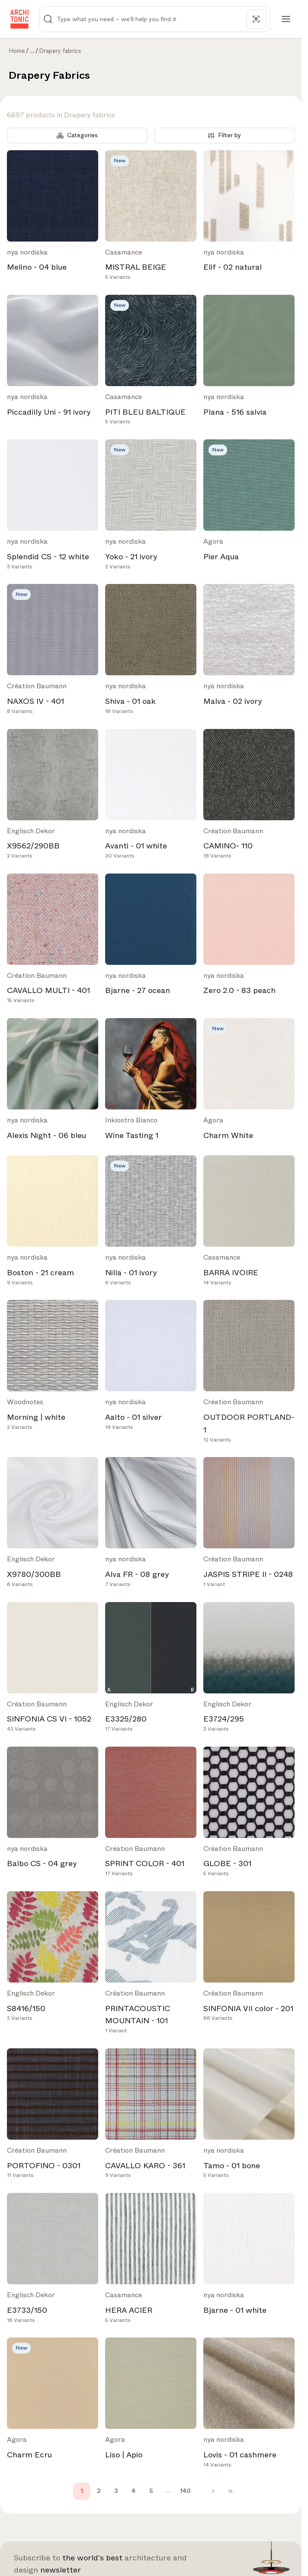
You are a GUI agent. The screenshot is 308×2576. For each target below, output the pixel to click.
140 (185, 2490)
